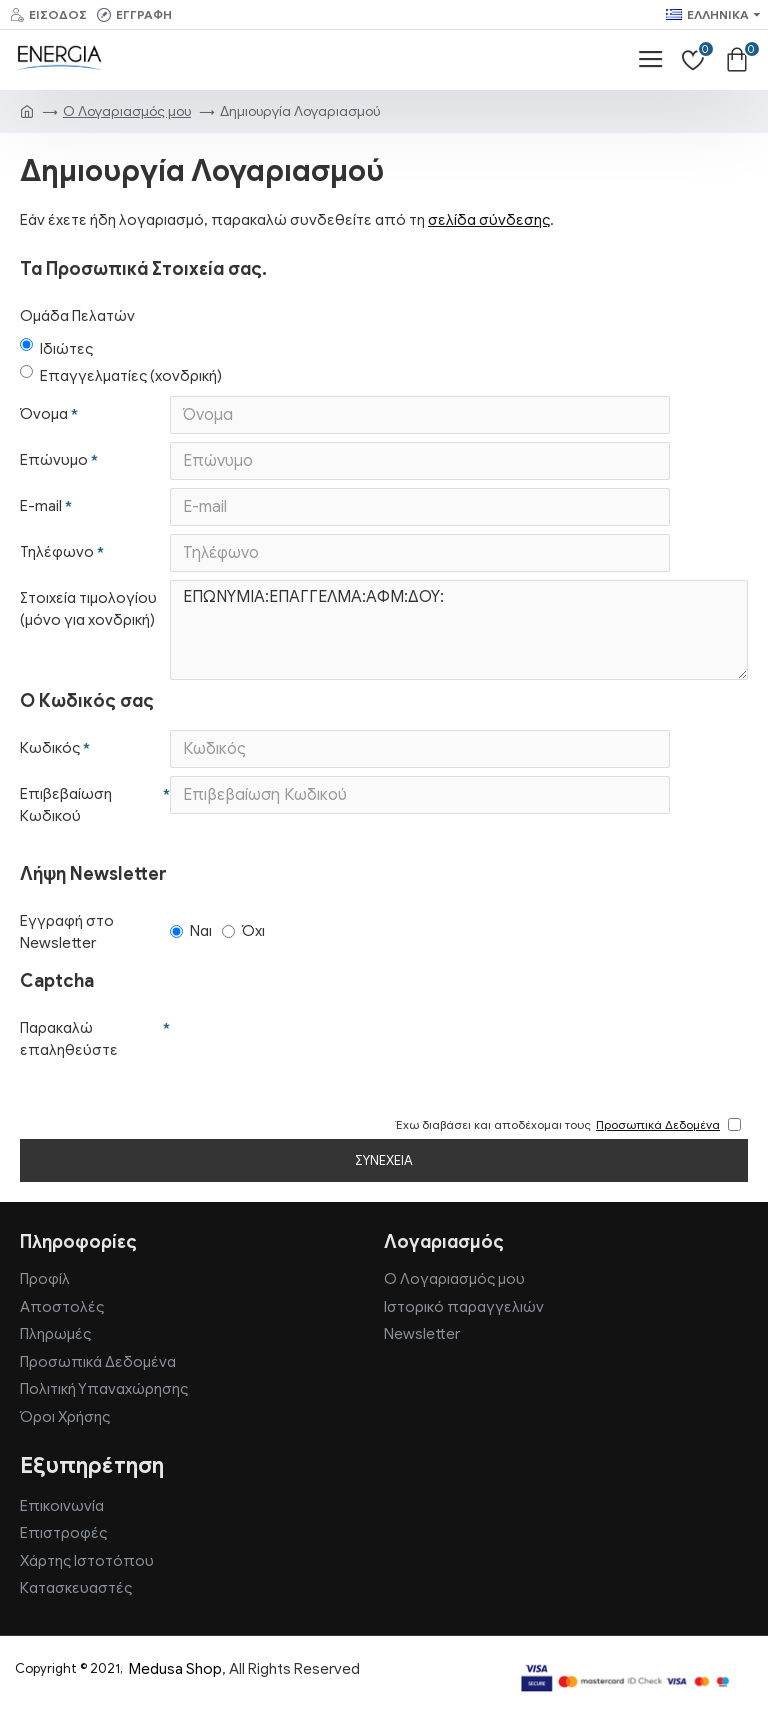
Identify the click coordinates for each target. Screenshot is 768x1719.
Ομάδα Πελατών (77, 316)
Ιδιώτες (56, 348)
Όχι (243, 931)
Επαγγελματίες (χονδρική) (121, 375)
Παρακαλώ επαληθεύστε (69, 1039)
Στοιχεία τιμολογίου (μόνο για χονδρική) (88, 609)
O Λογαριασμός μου (127, 111)
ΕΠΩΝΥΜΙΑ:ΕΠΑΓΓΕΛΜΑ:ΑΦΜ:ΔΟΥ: (459, 630)
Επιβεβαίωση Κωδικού (66, 805)
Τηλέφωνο (57, 552)
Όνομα (44, 414)
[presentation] (310, 1046)
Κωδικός (50, 748)
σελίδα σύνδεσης (489, 220)
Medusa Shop (175, 1669)
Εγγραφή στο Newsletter (67, 932)
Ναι (191, 931)
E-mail (41, 506)
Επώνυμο (54, 460)
